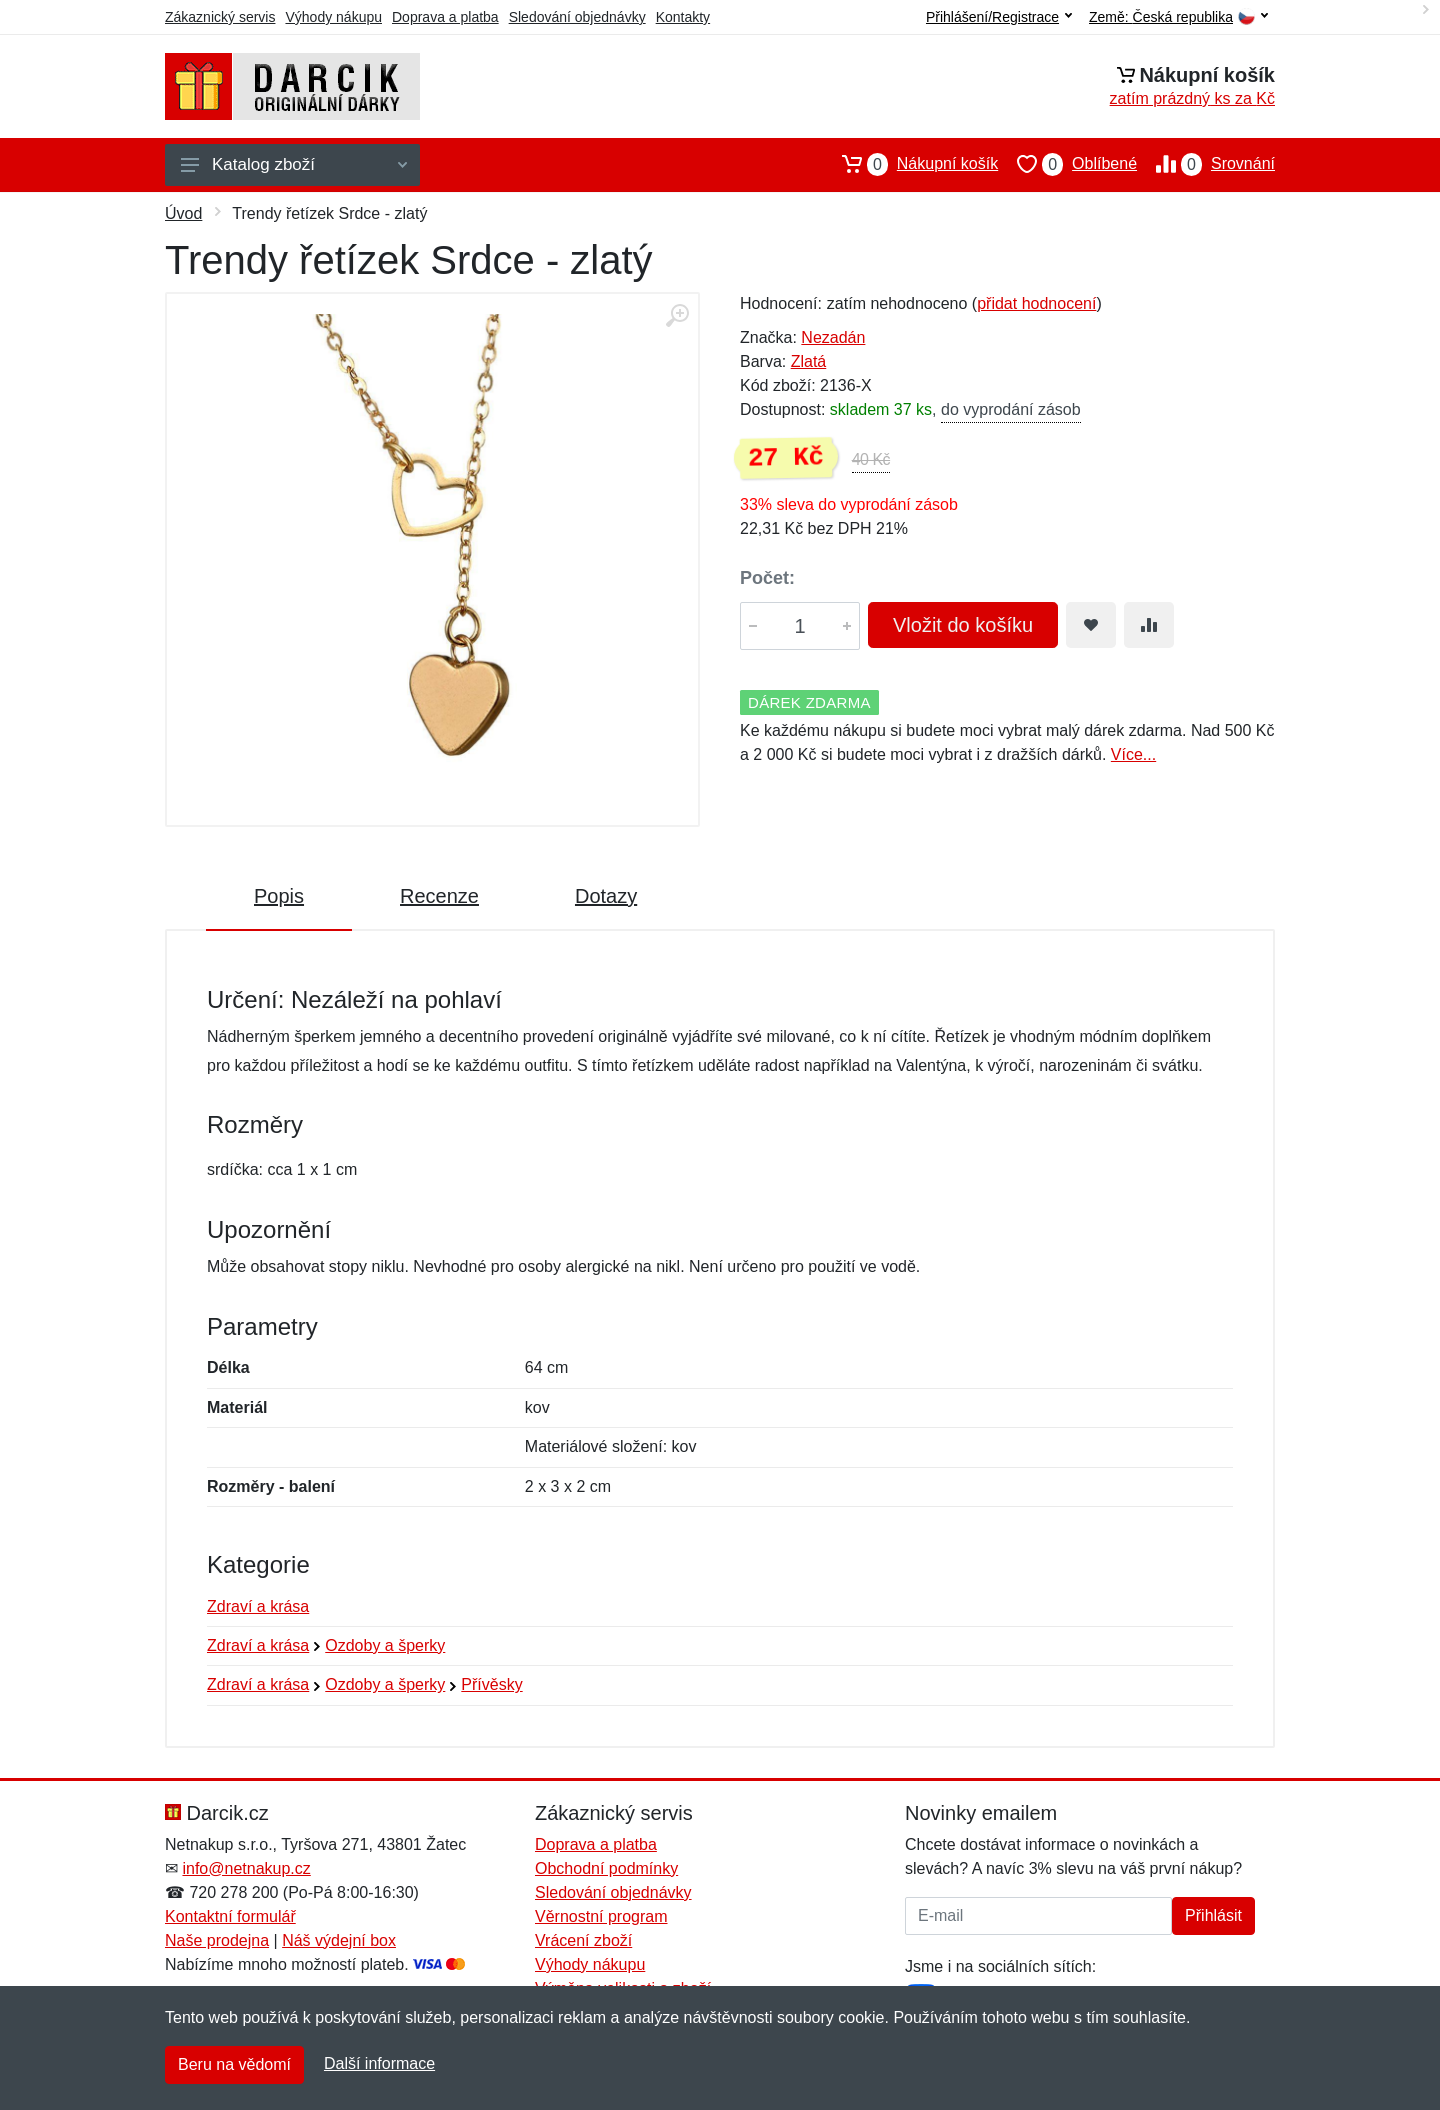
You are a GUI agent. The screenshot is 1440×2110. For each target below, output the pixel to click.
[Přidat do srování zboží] (1149, 625)
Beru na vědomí (234, 2064)
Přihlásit (1213, 1915)
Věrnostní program (601, 1916)
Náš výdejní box (339, 1940)
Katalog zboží (294, 164)
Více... (1133, 754)
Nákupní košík (910, 164)
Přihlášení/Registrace (999, 17)
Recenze (439, 896)
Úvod (183, 213)
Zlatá (809, 361)
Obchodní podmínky (606, 1868)
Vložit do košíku (963, 625)
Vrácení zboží (583, 1940)
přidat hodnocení (1036, 303)
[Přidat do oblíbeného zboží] (1091, 625)
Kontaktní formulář (230, 1916)
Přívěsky (491, 1684)
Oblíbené (1067, 164)
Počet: (767, 578)
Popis (279, 896)
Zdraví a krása (258, 1606)
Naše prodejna (217, 1940)
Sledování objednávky (577, 17)
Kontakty (683, 17)
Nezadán (833, 337)
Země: (1178, 17)
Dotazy (606, 896)
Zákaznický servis (220, 17)
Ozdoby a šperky (385, 1645)
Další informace (379, 2063)
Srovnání (1206, 164)
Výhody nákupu (333, 17)
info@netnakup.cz (246, 1868)
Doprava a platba (445, 17)
